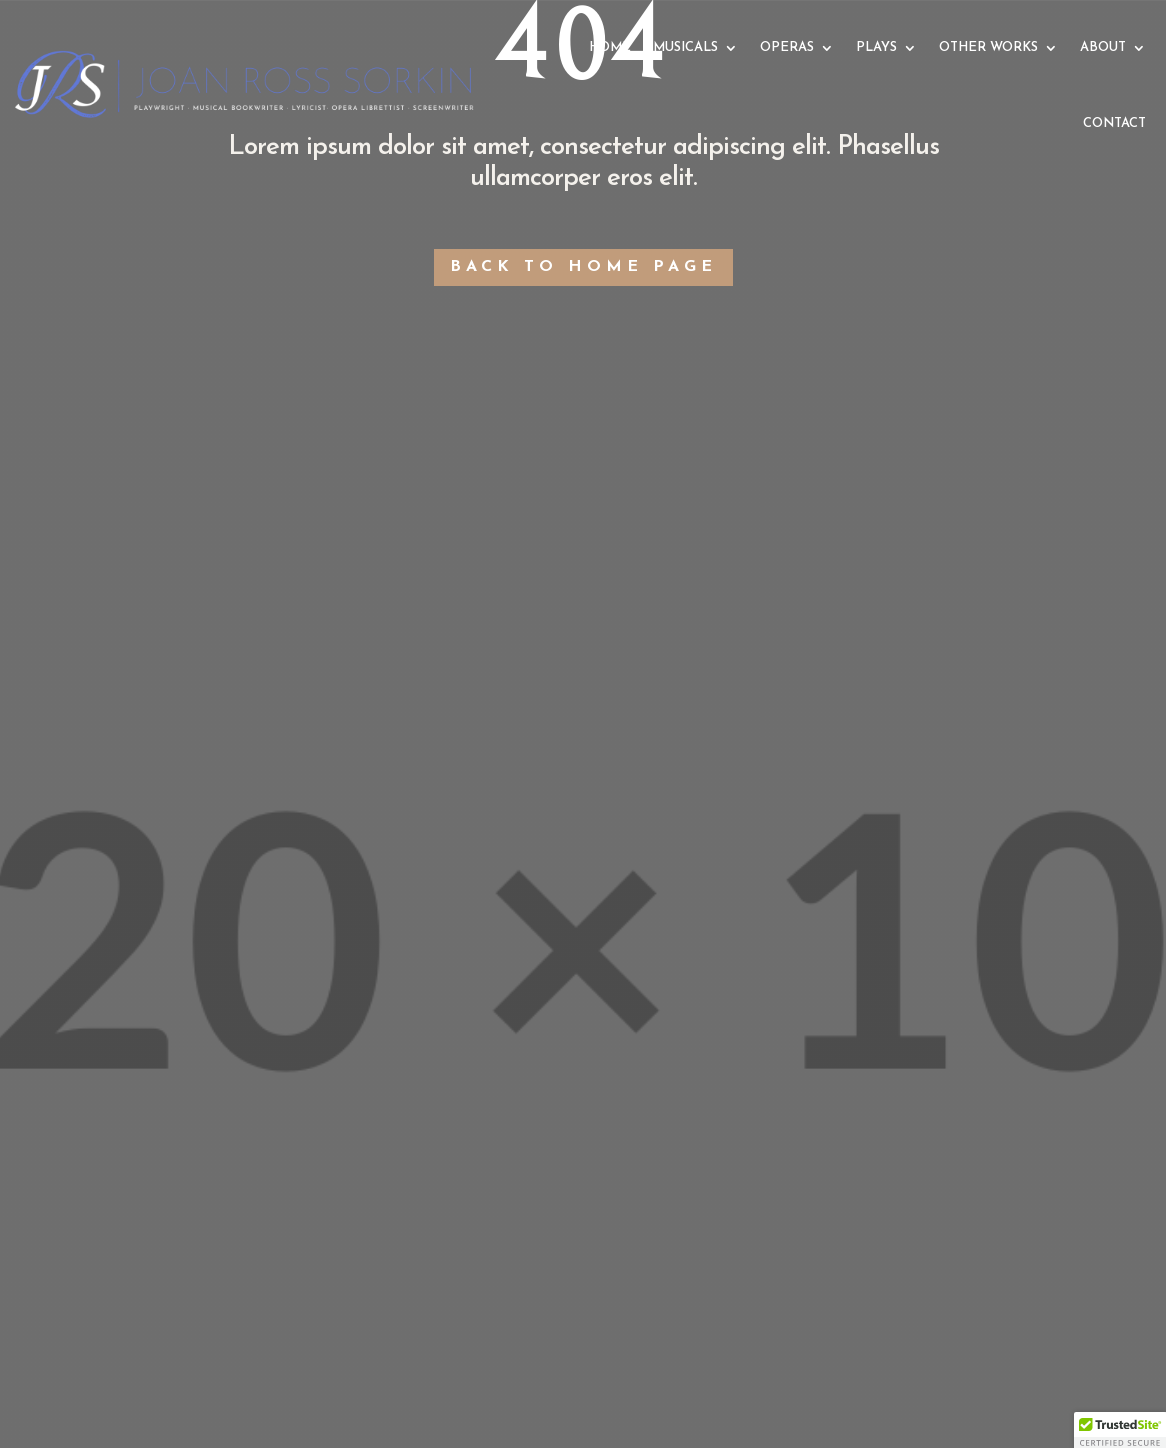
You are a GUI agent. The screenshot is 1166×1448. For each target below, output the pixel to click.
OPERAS (787, 47)
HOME (610, 47)
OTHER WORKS (988, 47)
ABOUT (1103, 47)
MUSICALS (685, 47)
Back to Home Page (583, 267)
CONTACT (1114, 123)
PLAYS (876, 47)
